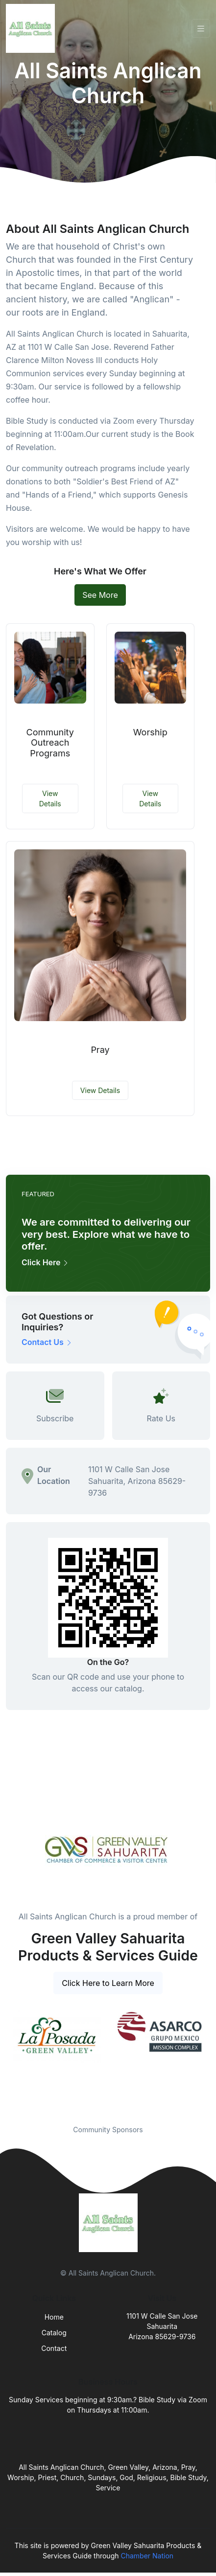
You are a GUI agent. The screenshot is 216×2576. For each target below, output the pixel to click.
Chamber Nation (146, 2556)
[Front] (32, 28)
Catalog (54, 2332)
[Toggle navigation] (201, 28)
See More (100, 595)
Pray (100, 1050)
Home (54, 2317)
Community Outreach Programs (50, 742)
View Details (50, 798)
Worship (150, 732)
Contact (54, 2348)
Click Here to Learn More (108, 1983)
